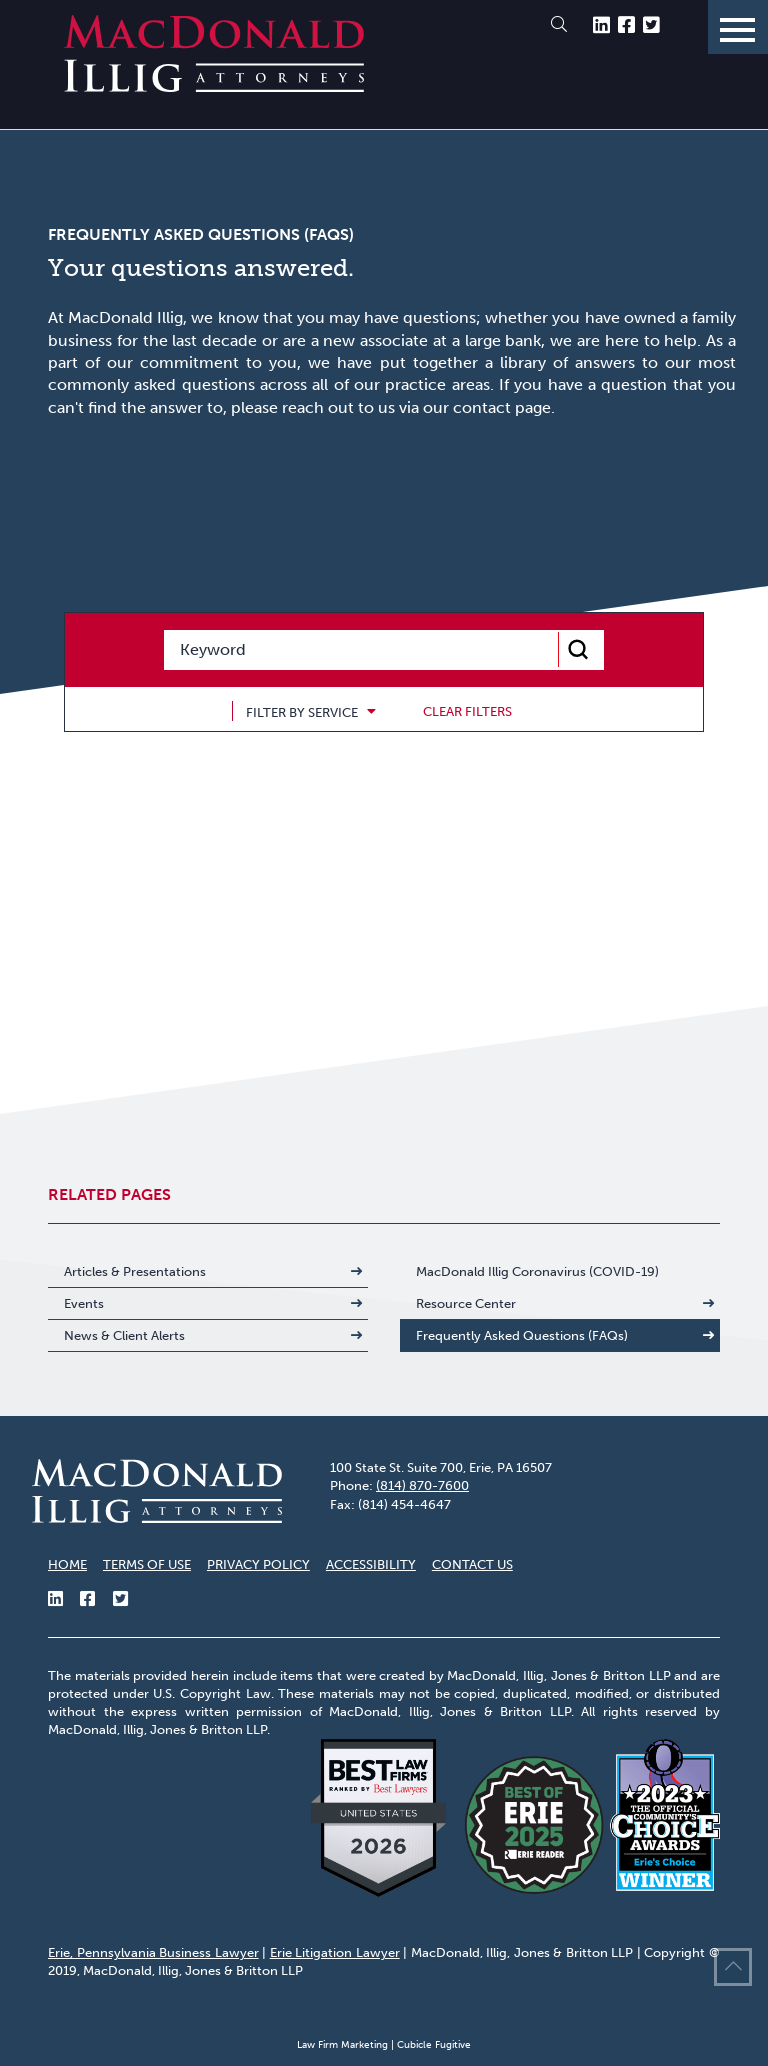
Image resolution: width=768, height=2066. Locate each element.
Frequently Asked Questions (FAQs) (522, 1335)
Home (67, 1564)
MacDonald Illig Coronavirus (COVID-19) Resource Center (537, 1287)
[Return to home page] (214, 86)
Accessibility (371, 1564)
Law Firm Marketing (342, 2045)
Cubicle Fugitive (434, 2045)
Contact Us (472, 1564)
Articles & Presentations (135, 1271)
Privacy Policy (258, 1564)
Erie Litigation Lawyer (335, 1952)
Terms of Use (147, 1564)
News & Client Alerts (124, 1335)
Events (84, 1303)
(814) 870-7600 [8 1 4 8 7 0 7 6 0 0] (422, 1485)
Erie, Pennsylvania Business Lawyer (153, 1952)
